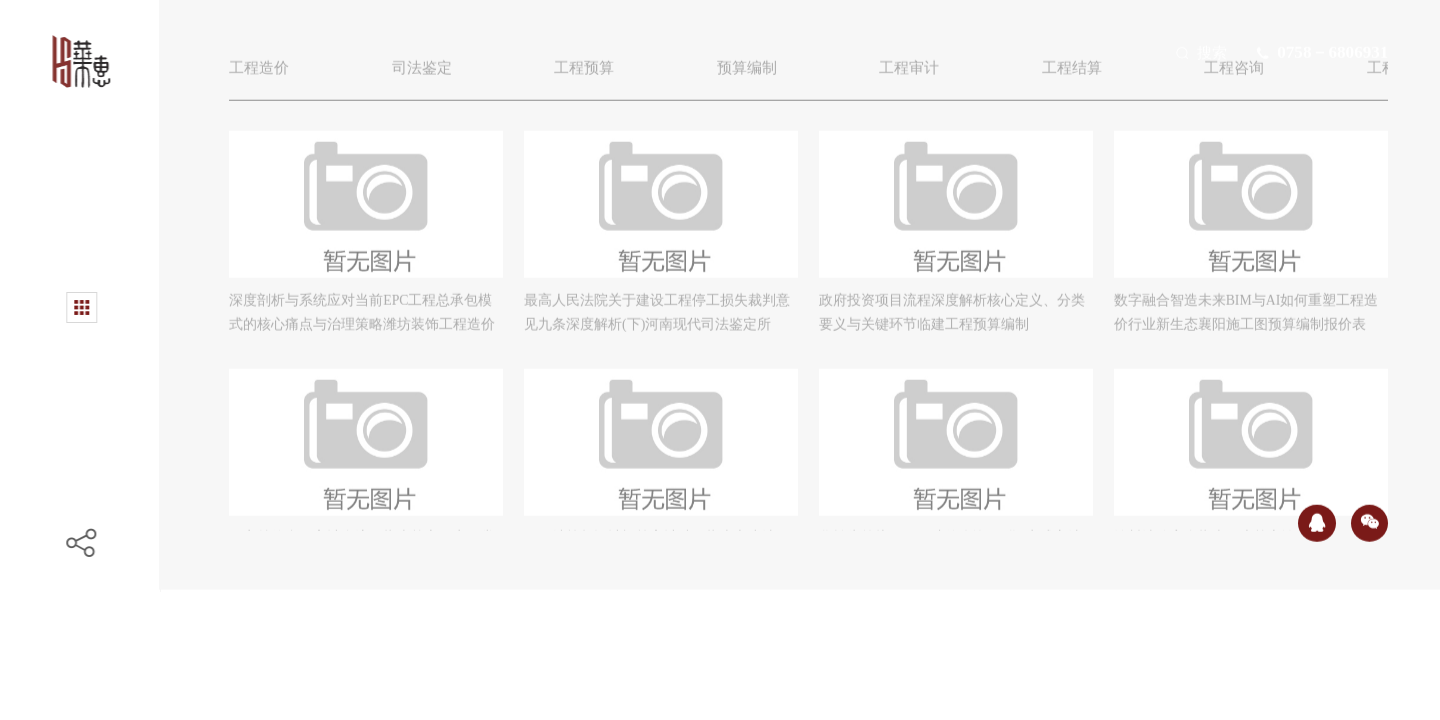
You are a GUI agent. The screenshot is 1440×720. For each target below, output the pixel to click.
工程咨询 (1270, 76)
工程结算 (1102, 76)
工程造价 (261, 76)
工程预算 (598, 76)
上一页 (680, 630)
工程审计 (934, 76)
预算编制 (766, 76)
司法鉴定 (429, 76)
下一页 (931, 630)
